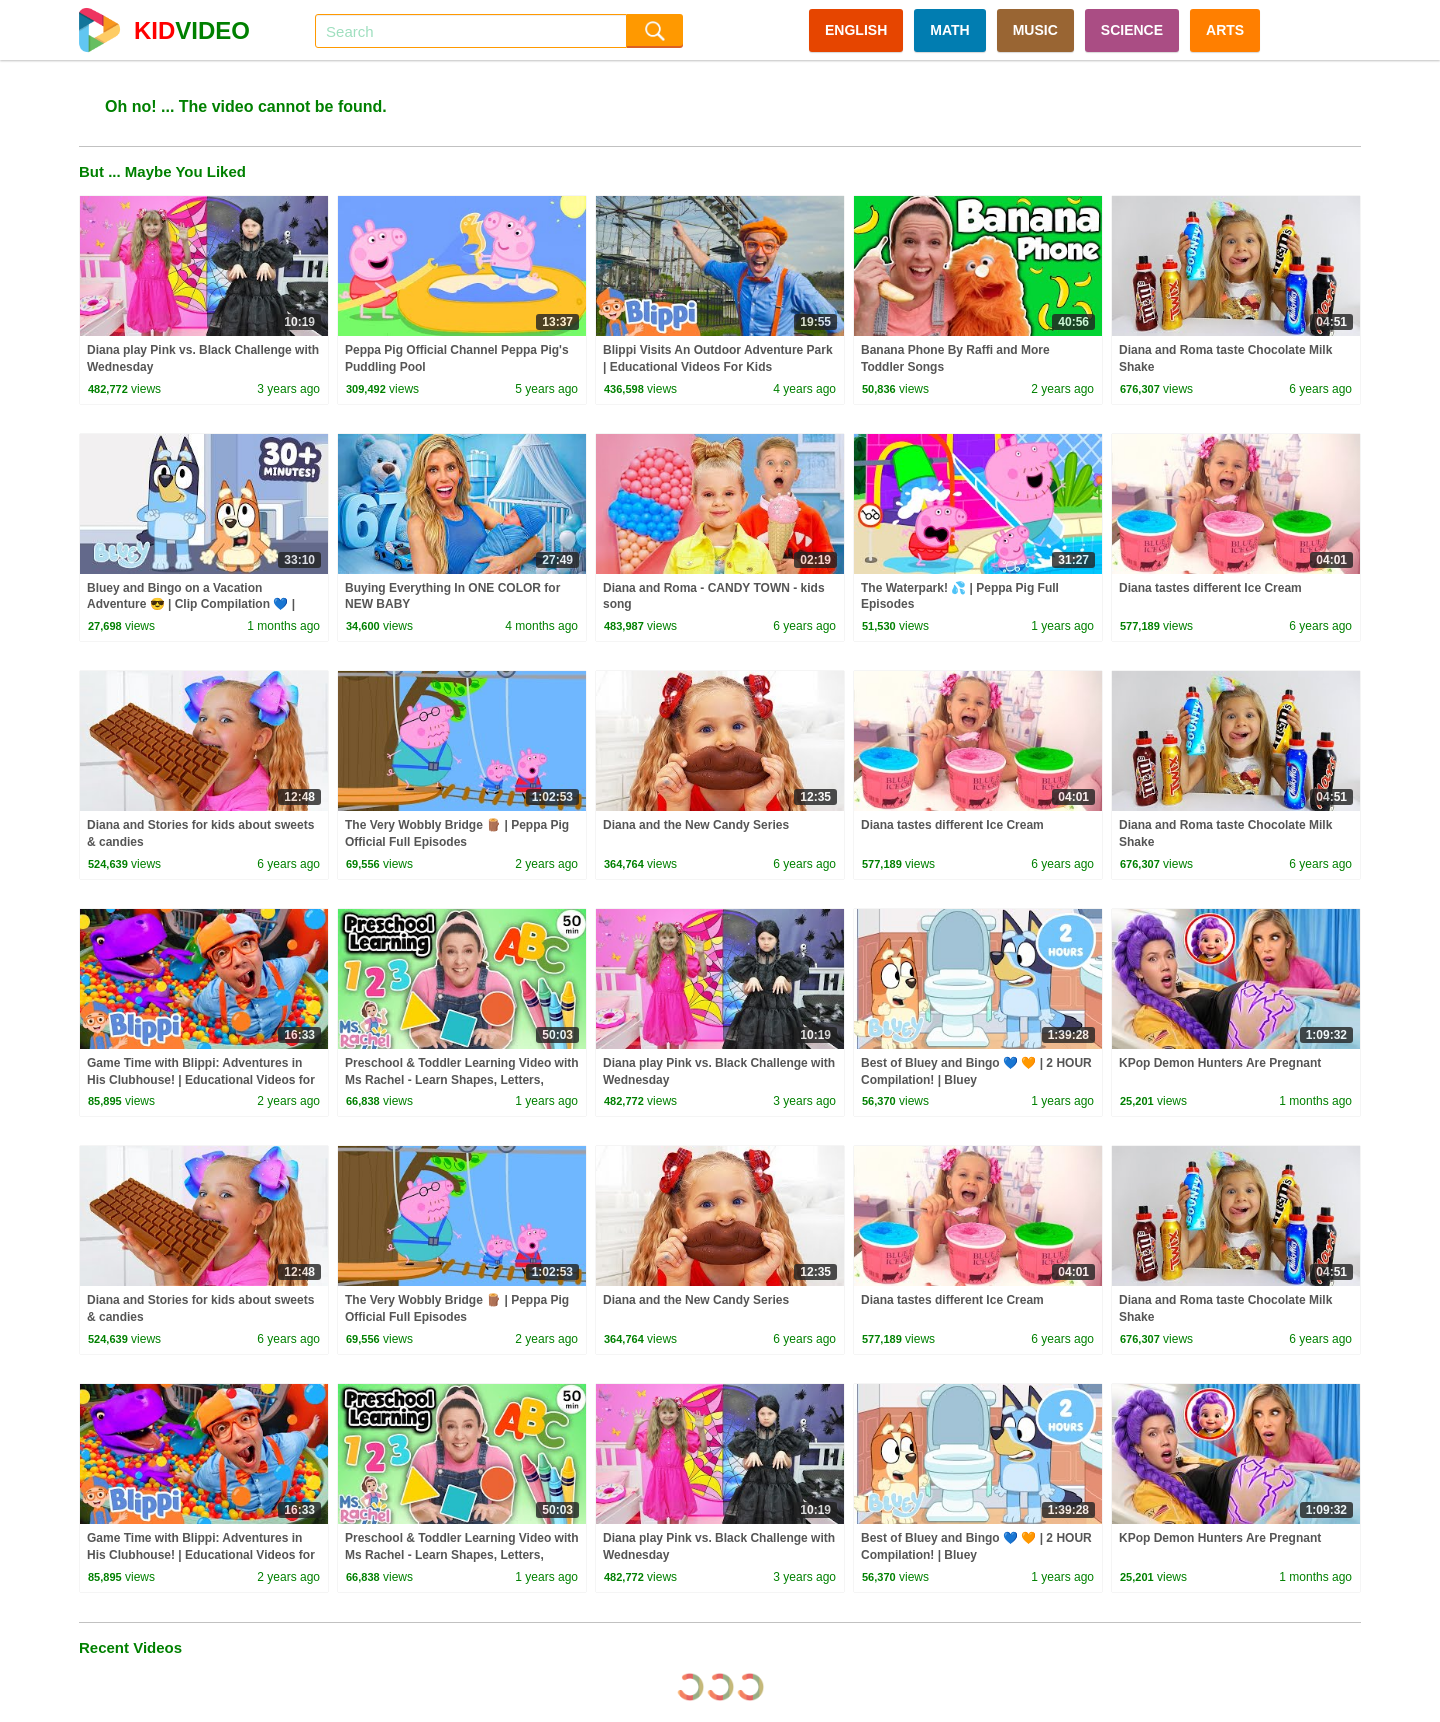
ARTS (1225, 30)
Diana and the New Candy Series (696, 825)
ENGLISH (856, 30)
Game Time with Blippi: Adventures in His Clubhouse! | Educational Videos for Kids (201, 1080)
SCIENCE (1132, 30)
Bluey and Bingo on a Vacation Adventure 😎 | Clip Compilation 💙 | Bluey (191, 605)
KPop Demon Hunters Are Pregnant (1220, 1063)
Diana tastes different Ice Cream (1210, 588)
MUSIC (1035, 30)
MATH (949, 30)
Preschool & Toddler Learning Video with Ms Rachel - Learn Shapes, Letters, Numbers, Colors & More (462, 1080)
